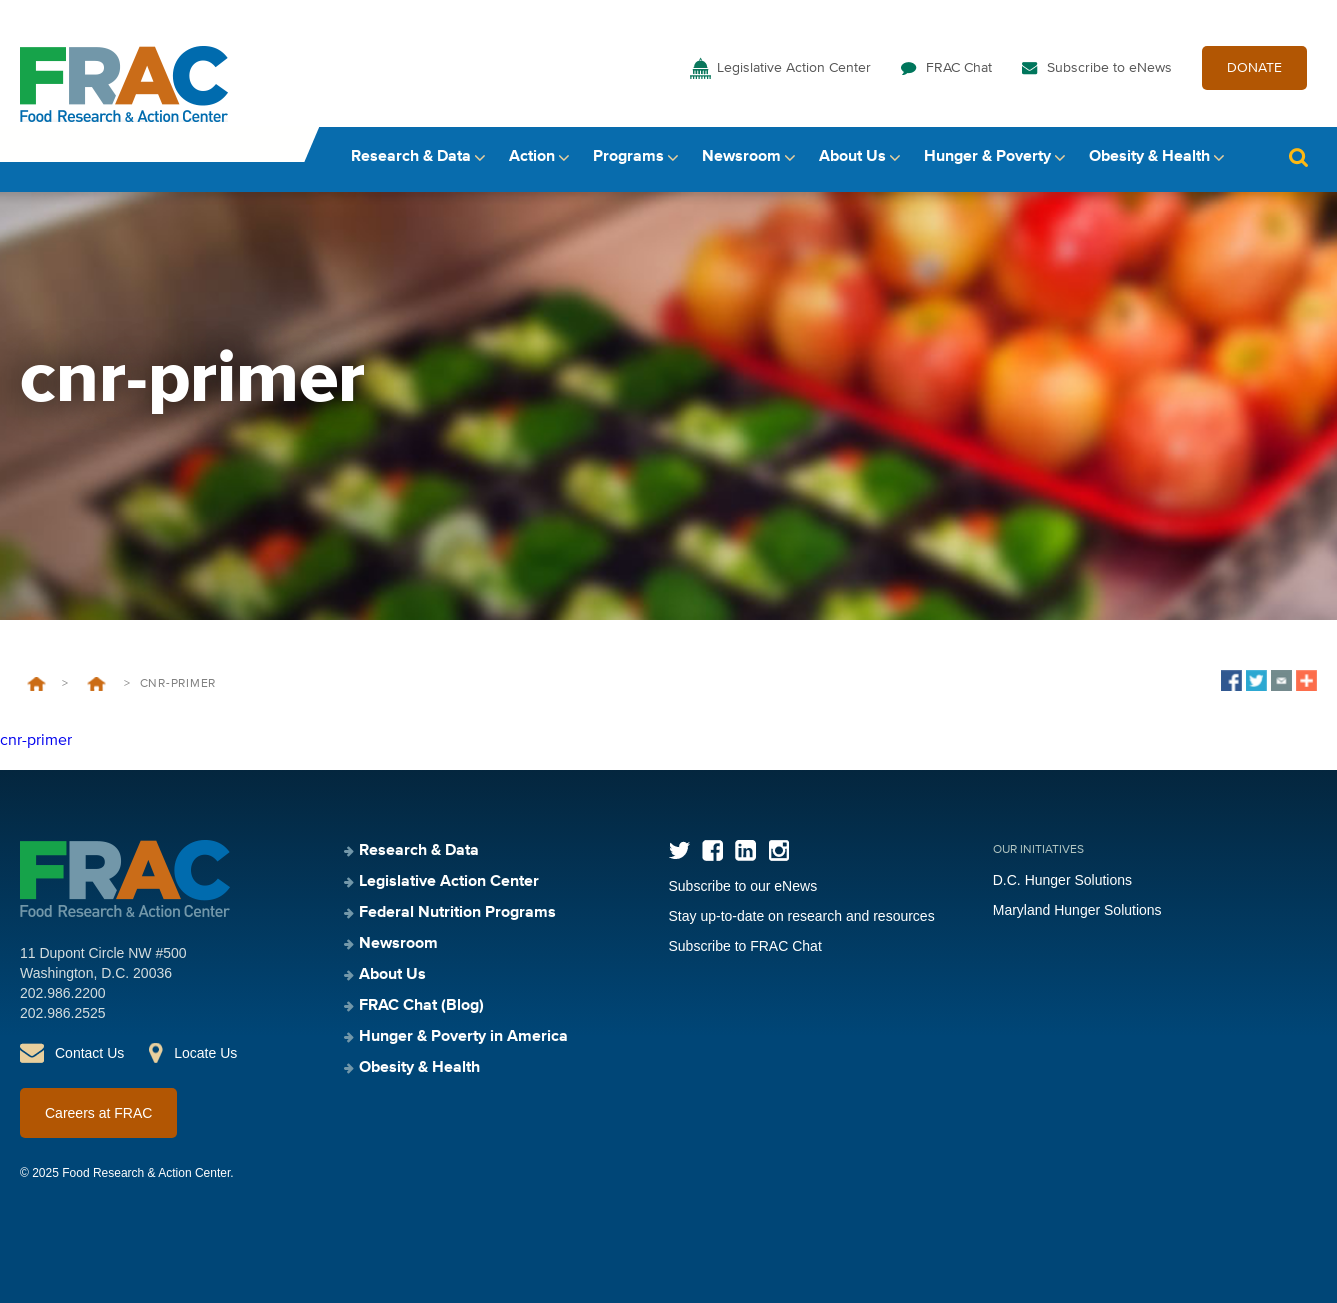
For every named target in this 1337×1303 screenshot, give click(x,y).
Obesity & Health (1149, 157)
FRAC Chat (959, 68)
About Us (852, 157)
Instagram (778, 850)
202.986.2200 (63, 993)
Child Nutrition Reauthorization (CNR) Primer (96, 684)
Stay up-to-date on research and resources (802, 916)
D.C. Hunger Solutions (1062, 880)
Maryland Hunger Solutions (1077, 910)
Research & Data (411, 157)
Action (532, 157)
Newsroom (741, 157)
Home (36, 684)
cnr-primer (36, 741)
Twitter (679, 850)
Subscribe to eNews (1109, 68)
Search (1298, 157)
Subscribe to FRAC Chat (745, 946)
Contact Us (89, 1053)
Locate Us (205, 1053)
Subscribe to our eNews (743, 886)
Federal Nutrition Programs (457, 913)
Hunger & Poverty (987, 157)
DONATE (1254, 68)
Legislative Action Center (794, 68)
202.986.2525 (63, 1013)
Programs (628, 157)
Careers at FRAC (98, 1113)
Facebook (712, 850)
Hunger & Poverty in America (463, 1037)
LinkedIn (745, 850)
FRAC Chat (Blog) (421, 1006)
